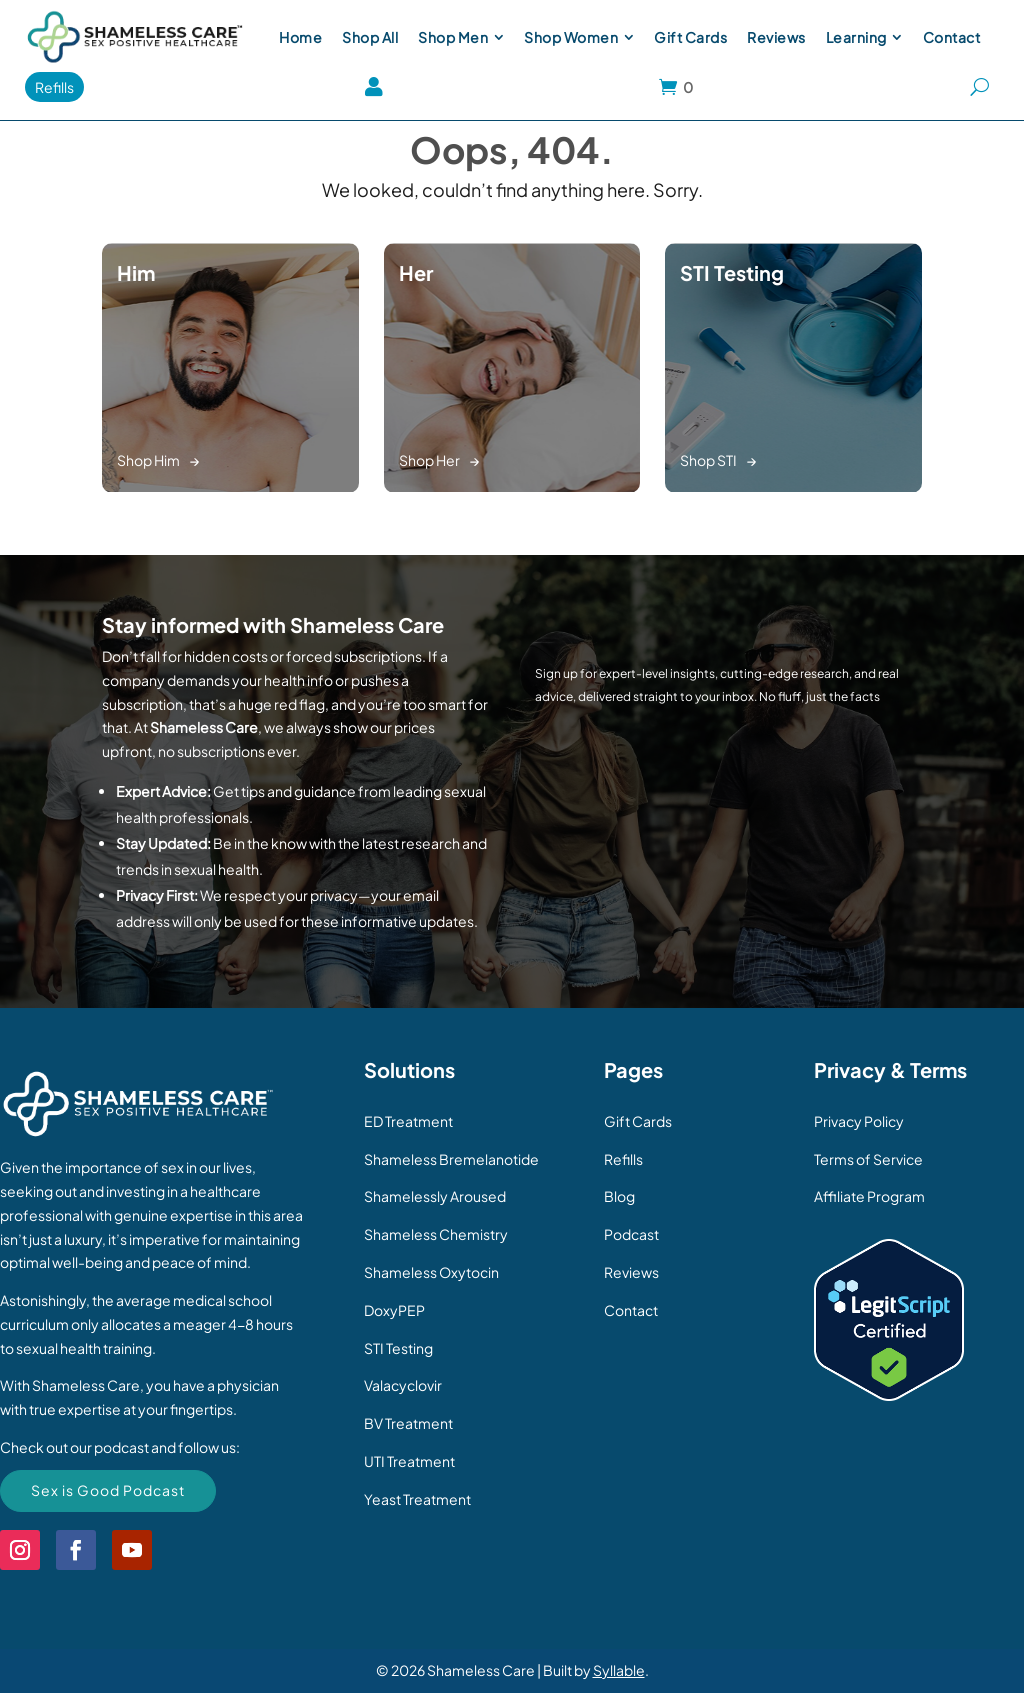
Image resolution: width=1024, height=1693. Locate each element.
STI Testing (398, 1348)
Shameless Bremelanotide (451, 1159)
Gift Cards (638, 1121)
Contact (631, 1310)
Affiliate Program (869, 1196)
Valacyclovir (403, 1385)
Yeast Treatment (417, 1499)
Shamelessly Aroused (435, 1196)
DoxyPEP (394, 1310)
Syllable (619, 1670)
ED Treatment (408, 1121)
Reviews (631, 1272)
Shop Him (148, 460)
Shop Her (429, 460)
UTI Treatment (409, 1461)
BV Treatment (408, 1423)
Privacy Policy (859, 1121)
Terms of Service (868, 1159)
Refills (623, 1159)
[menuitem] (300, 37)
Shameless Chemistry (436, 1234)
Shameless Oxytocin (431, 1272)
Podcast (631, 1234)
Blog (619, 1196)
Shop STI (708, 460)
